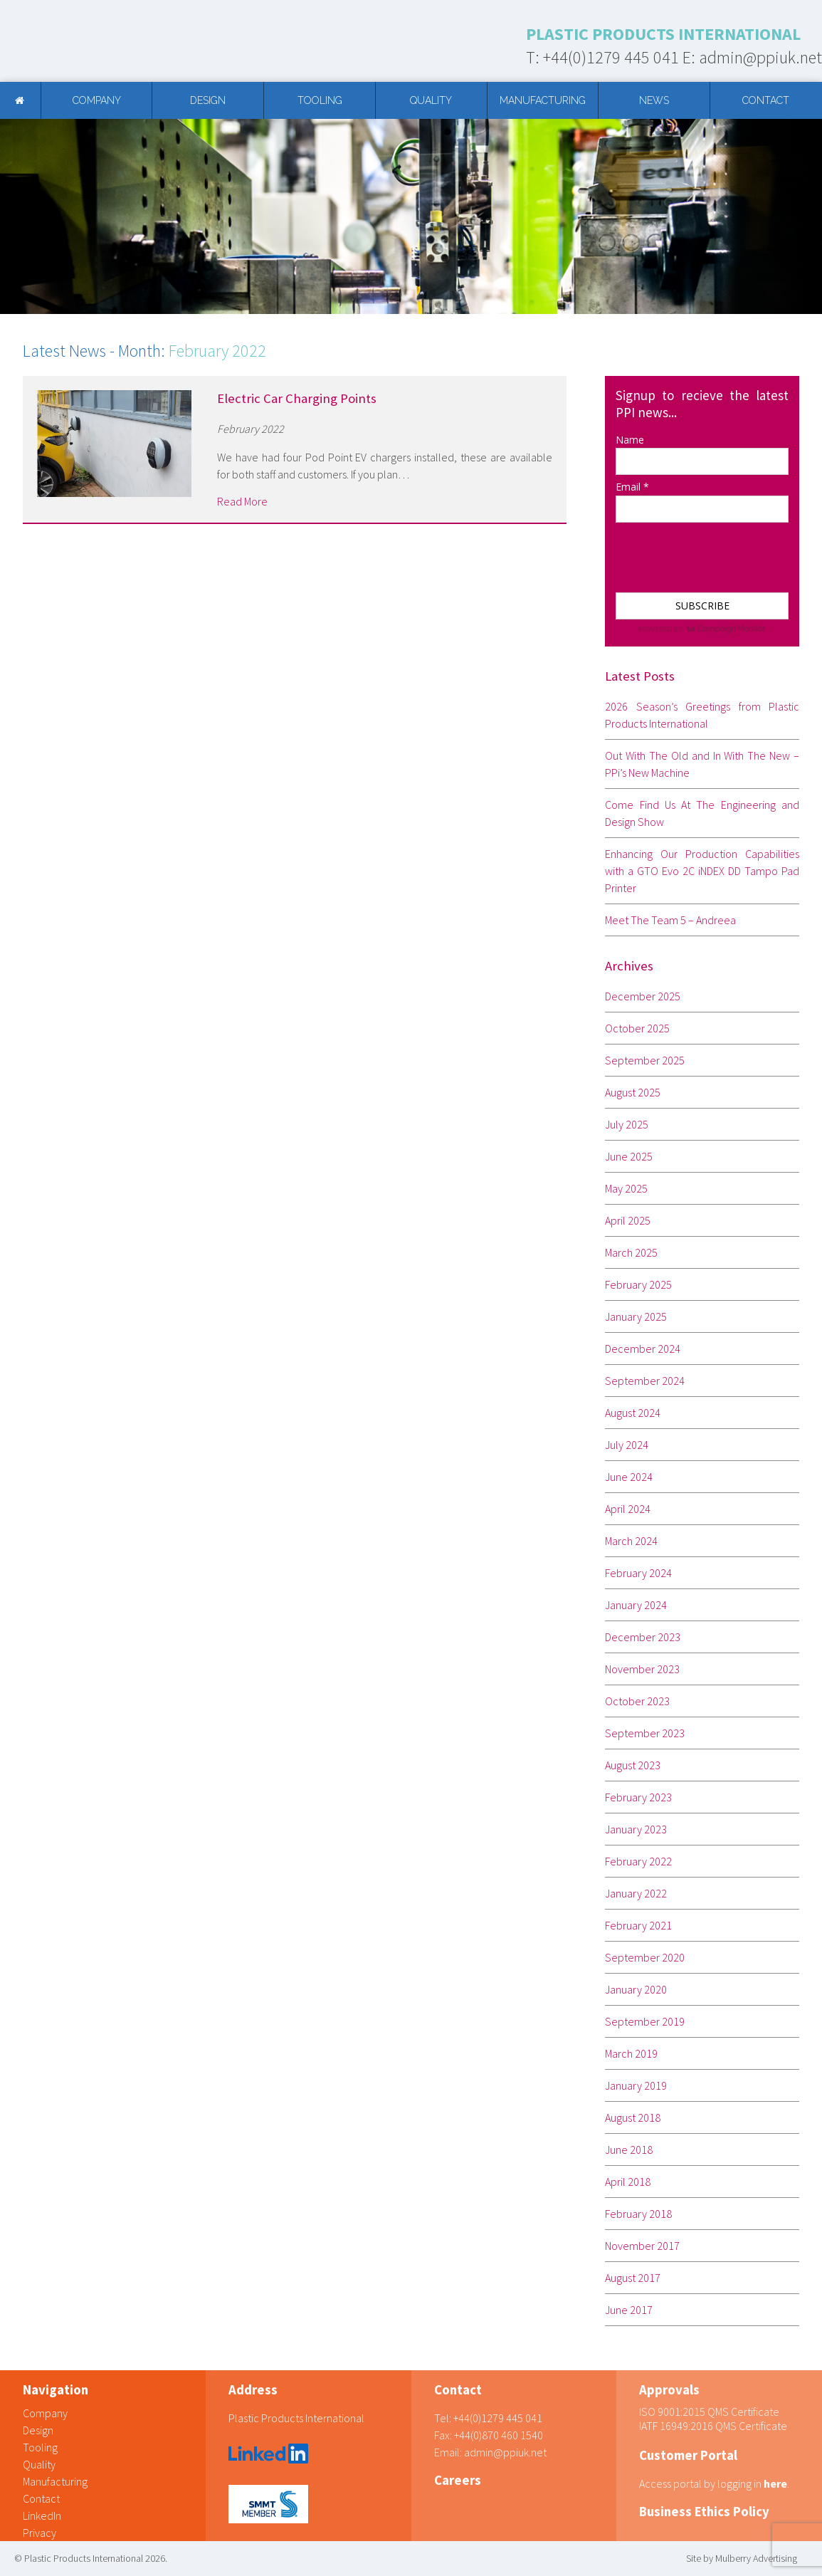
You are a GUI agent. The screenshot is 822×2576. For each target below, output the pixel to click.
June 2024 (629, 1477)
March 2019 (631, 2053)
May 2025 (626, 1188)
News (654, 100)
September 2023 (645, 1733)
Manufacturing (543, 100)
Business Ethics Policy (704, 2511)
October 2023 (637, 1701)
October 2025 (637, 1028)
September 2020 (645, 1957)
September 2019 (645, 2021)
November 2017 (642, 2246)
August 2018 (632, 2117)
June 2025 (629, 1156)
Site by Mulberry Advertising (741, 2558)
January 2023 (636, 1829)
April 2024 (627, 1509)
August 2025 (632, 1092)
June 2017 (629, 2310)
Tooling (319, 100)
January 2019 (636, 2085)
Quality (431, 100)
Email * (632, 486)
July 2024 (626, 1445)
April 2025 (627, 1220)
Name (630, 439)
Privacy (39, 2532)
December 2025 (642, 996)
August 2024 (632, 1412)
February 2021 (638, 1925)
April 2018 (627, 2181)
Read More (242, 501)
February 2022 (638, 1861)
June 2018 (629, 2149)
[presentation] (686, 551)
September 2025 (645, 1060)
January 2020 (636, 1989)
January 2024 (636, 1605)
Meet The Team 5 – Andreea (670, 920)
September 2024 (645, 1380)
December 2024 (642, 1348)
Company (97, 100)
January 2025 (636, 1316)
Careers (457, 2480)
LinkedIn (42, 2515)
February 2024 (638, 1573)
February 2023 (638, 1797)
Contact (765, 100)
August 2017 (632, 2278)
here (775, 2483)
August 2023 (632, 1765)
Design (208, 100)
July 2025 (626, 1124)
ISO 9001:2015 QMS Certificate (709, 2411)
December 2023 (642, 1637)
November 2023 (642, 1669)
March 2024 (631, 1541)
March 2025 (631, 1252)
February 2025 (638, 1284)
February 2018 (638, 2213)
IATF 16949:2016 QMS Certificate (713, 2426)
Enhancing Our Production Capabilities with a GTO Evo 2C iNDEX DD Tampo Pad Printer (702, 871)
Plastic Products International (296, 2418)
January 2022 (636, 1893)
